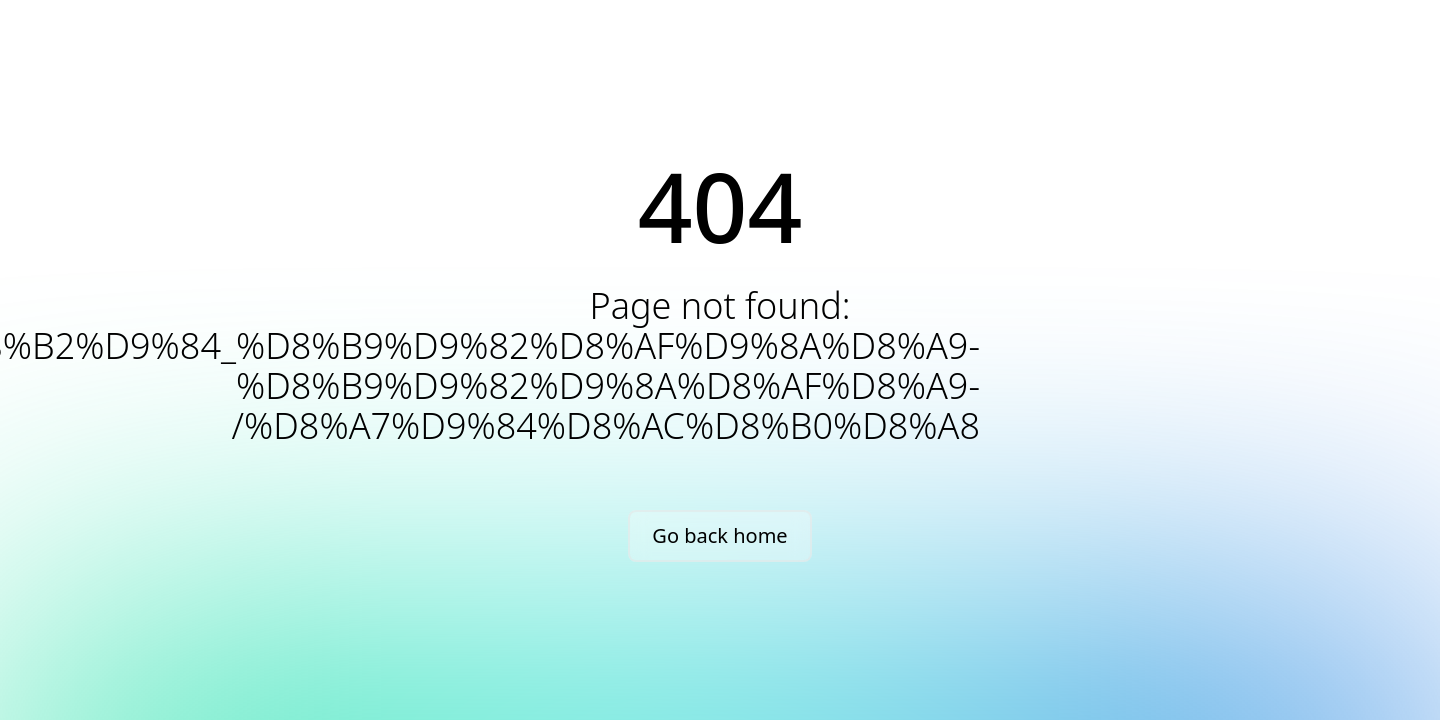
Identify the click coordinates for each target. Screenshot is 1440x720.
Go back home (719, 535)
